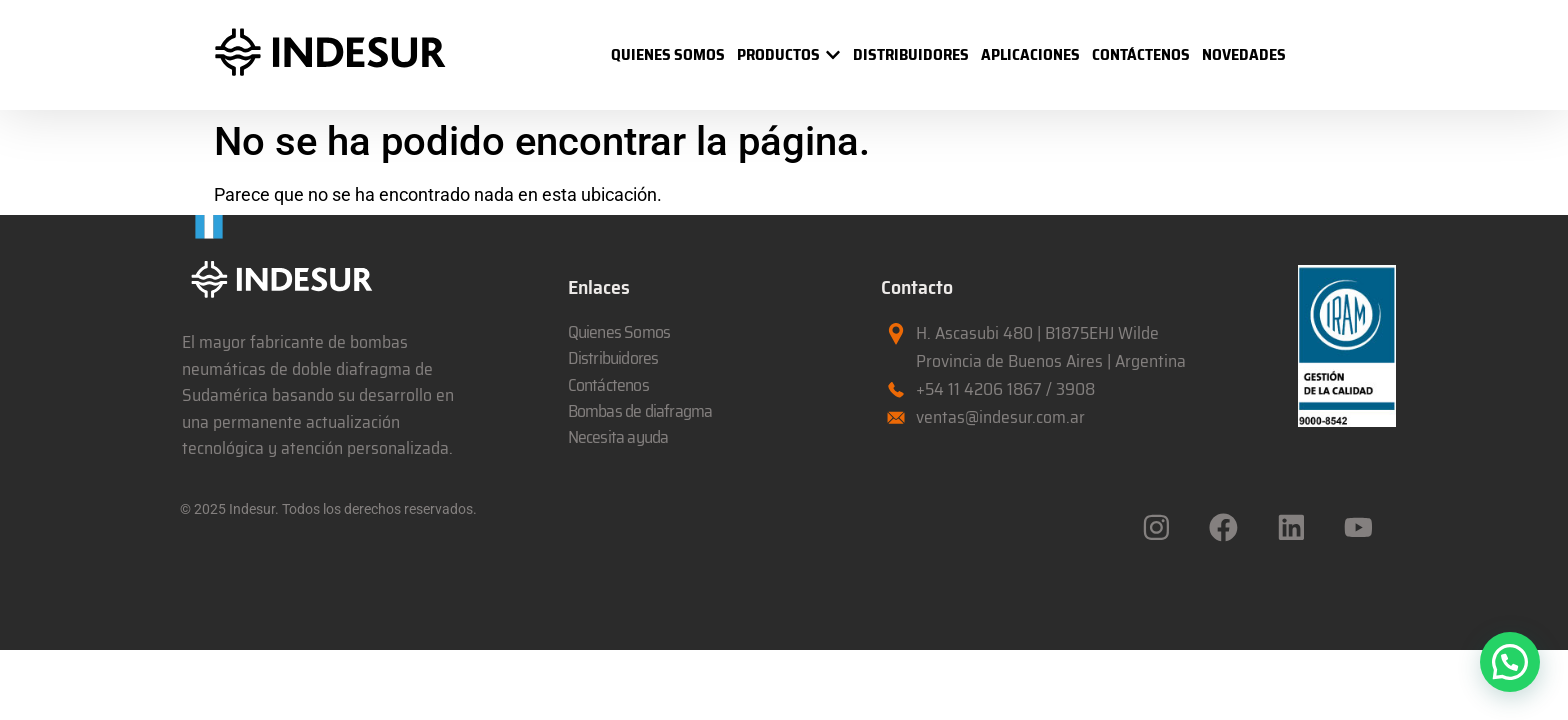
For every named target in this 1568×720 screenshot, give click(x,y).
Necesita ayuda (618, 437)
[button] (1510, 662)
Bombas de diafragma (640, 411)
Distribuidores (613, 358)
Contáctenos (608, 385)
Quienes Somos (619, 332)
